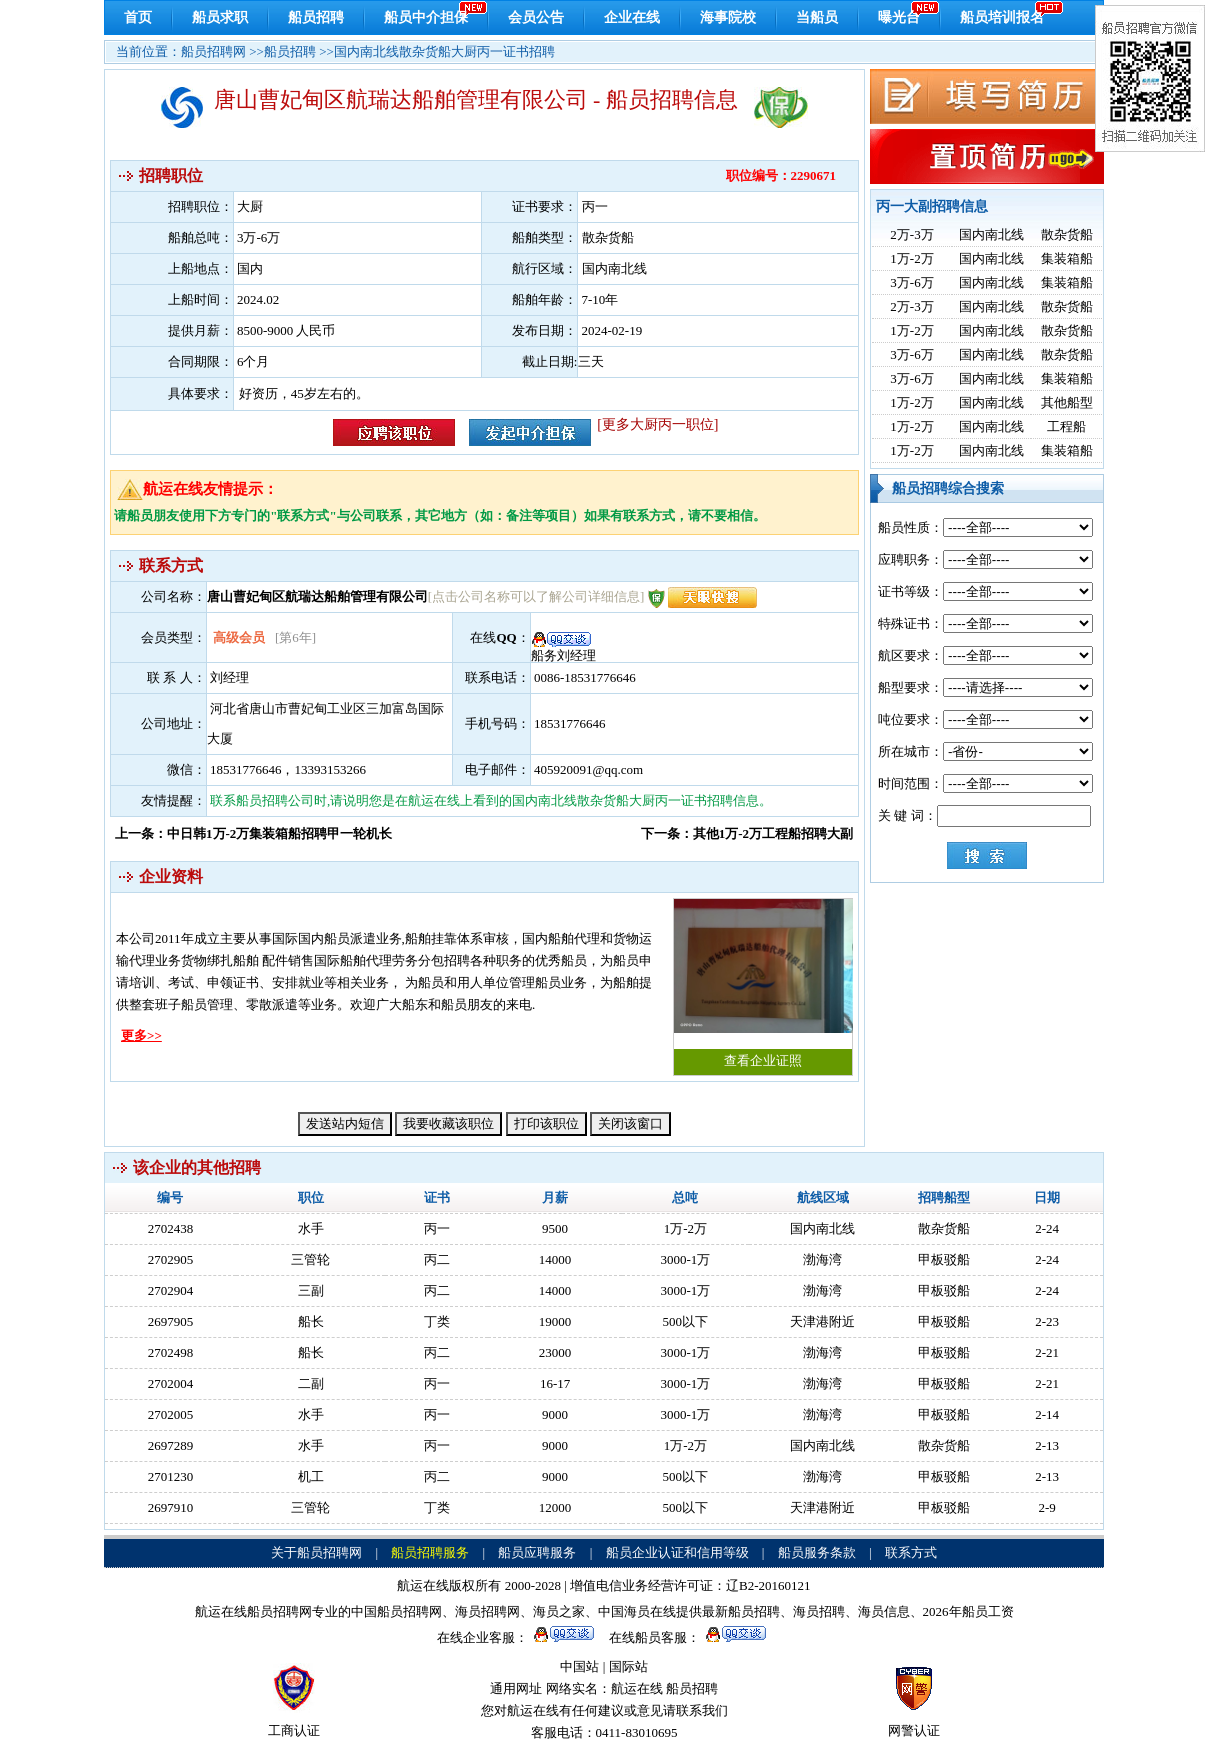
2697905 (171, 1321)
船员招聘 (316, 17)
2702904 (171, 1290)
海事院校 (728, 17)
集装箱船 (1067, 258)
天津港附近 (822, 1321)
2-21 (1047, 1352)
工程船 (1066, 426)
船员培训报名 (1002, 17)
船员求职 (220, 17)
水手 (311, 1228)
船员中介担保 (426, 17)
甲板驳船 (944, 1259)
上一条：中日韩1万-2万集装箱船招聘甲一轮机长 (253, 833)
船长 (311, 1321)
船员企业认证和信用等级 (677, 1552)
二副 (311, 1383)
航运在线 (637, 1688)
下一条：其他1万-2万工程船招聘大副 (747, 833)
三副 (311, 1290)
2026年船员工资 (968, 1611)
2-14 (1047, 1414)
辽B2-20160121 (768, 1585)
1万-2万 (911, 258)
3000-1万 (685, 1259)
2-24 (1047, 1228)
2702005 (171, 1414)
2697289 (171, 1445)
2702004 (171, 1383)
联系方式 (911, 1552)
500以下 (686, 1321)
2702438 (171, 1228)
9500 (555, 1228)
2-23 (1047, 1321)
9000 (555, 1414)
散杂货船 (1067, 234)
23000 (555, 1352)
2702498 (171, 1352)
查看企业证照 (763, 983)
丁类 (437, 1321)
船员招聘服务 (430, 1552)
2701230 (171, 1476)
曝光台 (899, 17)
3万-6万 (911, 282)
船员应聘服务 (537, 1552)
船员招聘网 (213, 51)
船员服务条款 (817, 1552)
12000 (555, 1507)
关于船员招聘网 (316, 1552)
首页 (138, 17)
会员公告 (536, 17)
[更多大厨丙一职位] (657, 424)
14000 (555, 1259)
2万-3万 (911, 234)
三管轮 (310, 1259)
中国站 (579, 1666)
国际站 (628, 1666)
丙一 (437, 1228)
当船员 (817, 17)
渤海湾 (822, 1259)
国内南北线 (991, 234)
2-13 (1047, 1445)
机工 (311, 1476)
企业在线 (632, 17)
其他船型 (1067, 402)
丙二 (437, 1259)
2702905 (171, 1259)
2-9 (1046, 1507)
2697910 (171, 1507)
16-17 (555, 1383)
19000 (555, 1321)
